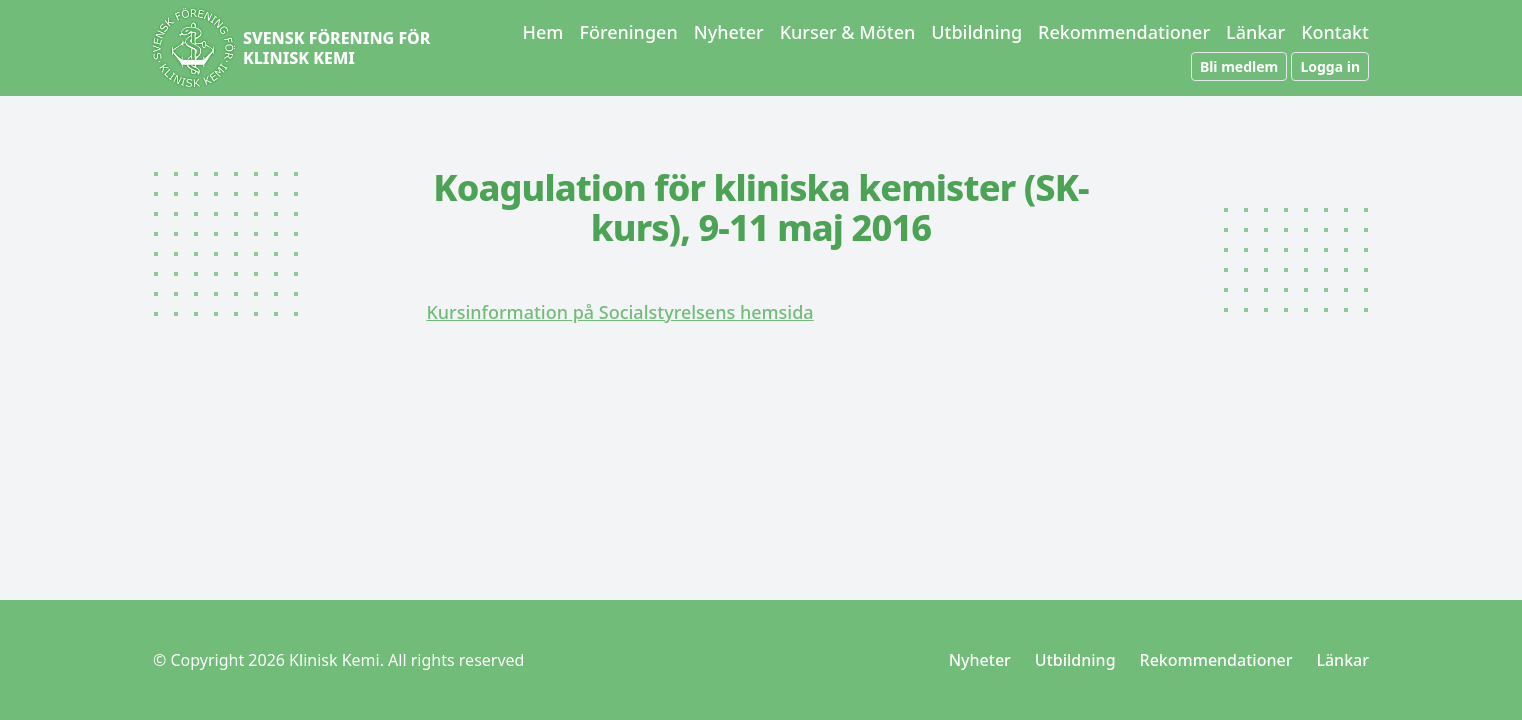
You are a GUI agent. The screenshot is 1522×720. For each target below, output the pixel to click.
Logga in (1330, 66)
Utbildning (976, 32)
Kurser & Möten (848, 32)
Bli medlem (1239, 66)
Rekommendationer (1124, 32)
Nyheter (729, 32)
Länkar (1255, 32)
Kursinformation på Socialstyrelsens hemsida (619, 312)
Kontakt (1335, 32)
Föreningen (628, 32)
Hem (543, 32)
